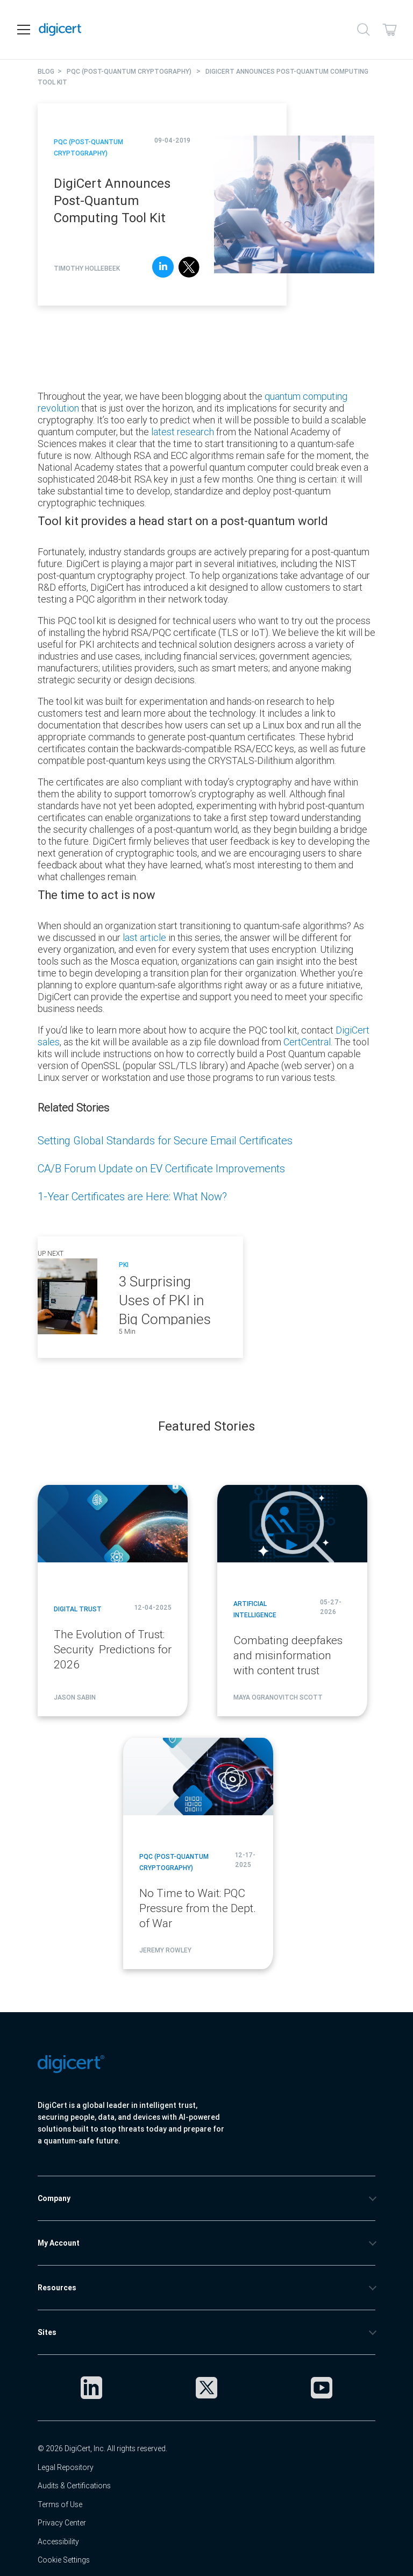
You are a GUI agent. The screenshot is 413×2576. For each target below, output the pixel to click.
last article (144, 937)
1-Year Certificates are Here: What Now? (132, 1196)
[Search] (363, 29)
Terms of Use (60, 2504)
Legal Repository (66, 2467)
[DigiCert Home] (60, 29)
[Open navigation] (23, 29)
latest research (182, 432)
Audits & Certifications (74, 2485)
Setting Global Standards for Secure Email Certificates (165, 1140)
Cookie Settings (64, 2560)
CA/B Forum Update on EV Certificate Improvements (161, 1168)
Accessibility (58, 2541)
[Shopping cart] (389, 29)
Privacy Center (62, 2523)
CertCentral (307, 1042)
